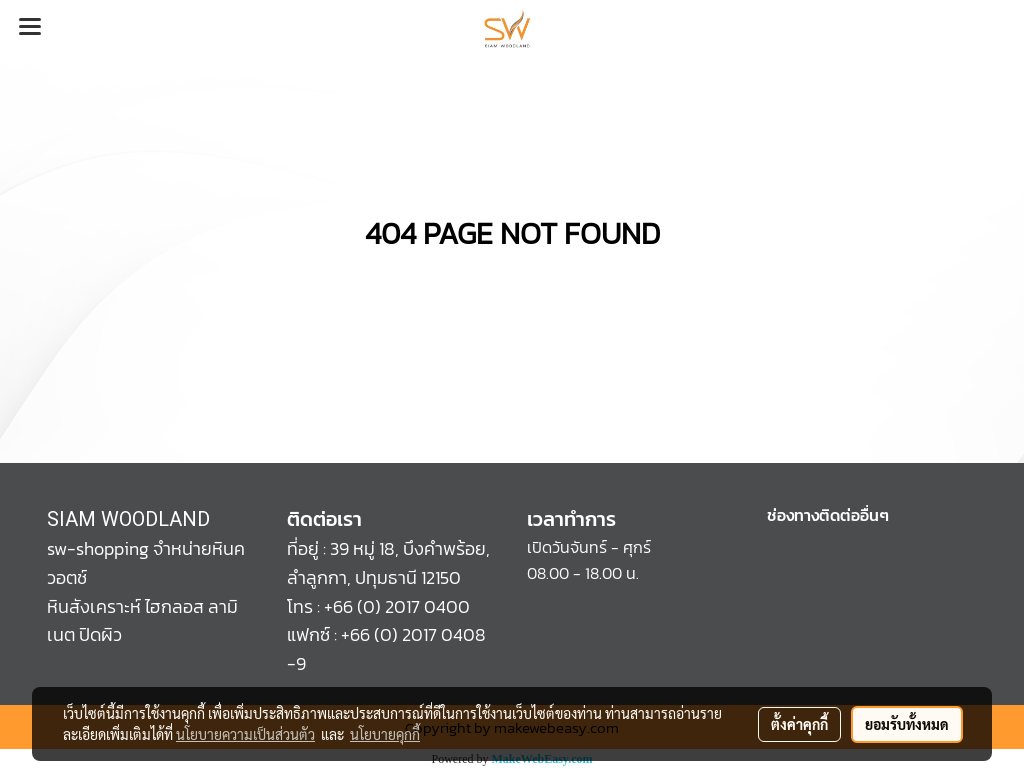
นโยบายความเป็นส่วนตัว (245, 734)
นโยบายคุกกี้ (385, 734)
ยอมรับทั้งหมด (907, 724)
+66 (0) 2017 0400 (397, 606)
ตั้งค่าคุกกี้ (799, 724)
